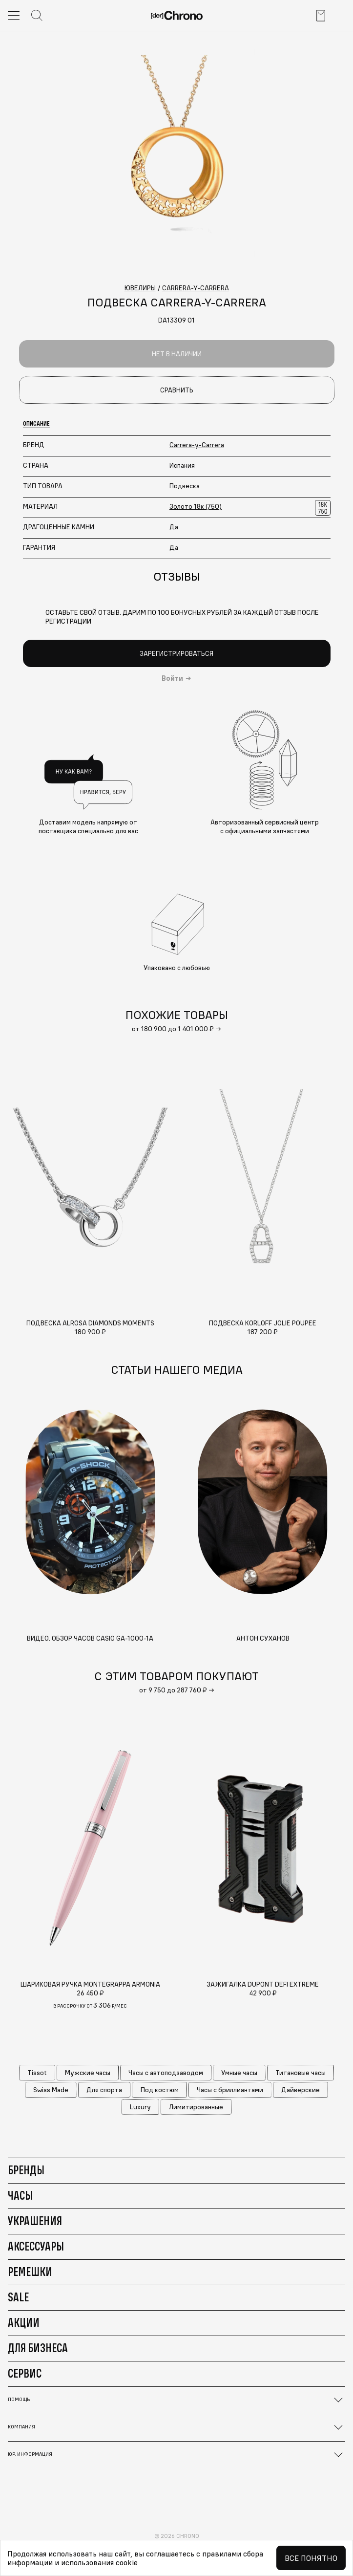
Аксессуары (36, 2246)
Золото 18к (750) (195, 506)
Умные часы (239, 2072)
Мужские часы (87, 2072)
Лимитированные (196, 2106)
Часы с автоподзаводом (165, 2072)
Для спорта (104, 2089)
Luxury (140, 2106)
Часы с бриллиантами (230, 2089)
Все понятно (311, 2558)
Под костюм (160, 2089)
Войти (172, 678)
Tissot (37, 2072)
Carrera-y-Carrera (196, 444)
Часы (20, 2195)
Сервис (25, 2373)
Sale (18, 2297)
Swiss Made (50, 2089)
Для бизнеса (38, 2347)
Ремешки (30, 2271)
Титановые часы (300, 2072)
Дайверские (300, 2089)
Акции (24, 2322)
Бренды (26, 2170)
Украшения (35, 2220)
